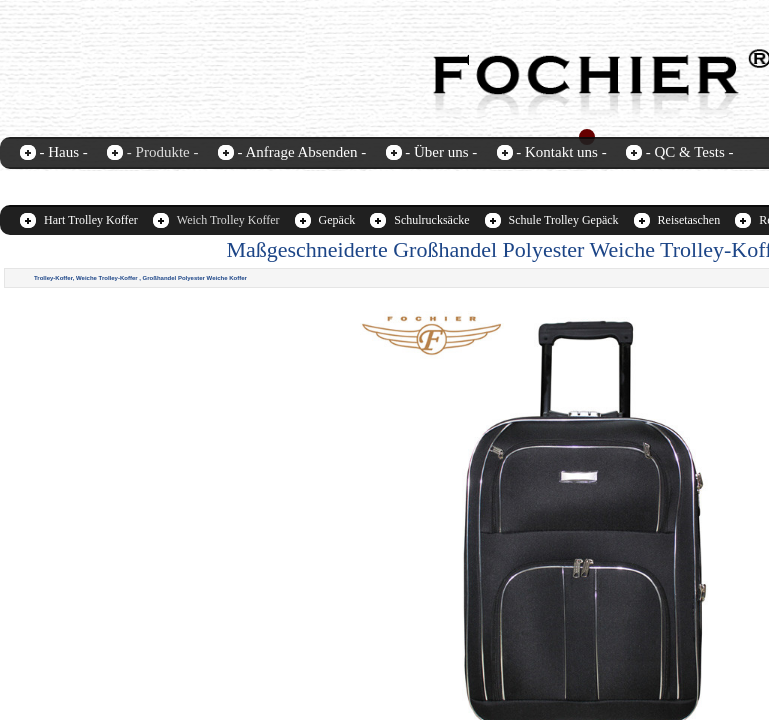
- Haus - (64, 152)
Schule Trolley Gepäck (564, 220)
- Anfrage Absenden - (301, 152)
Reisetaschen (689, 220)
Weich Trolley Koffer (228, 220)
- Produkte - (163, 152)
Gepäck (337, 220)
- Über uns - (441, 152)
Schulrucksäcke (431, 220)
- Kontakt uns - (561, 152)
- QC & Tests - (690, 152)
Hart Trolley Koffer (91, 220)
